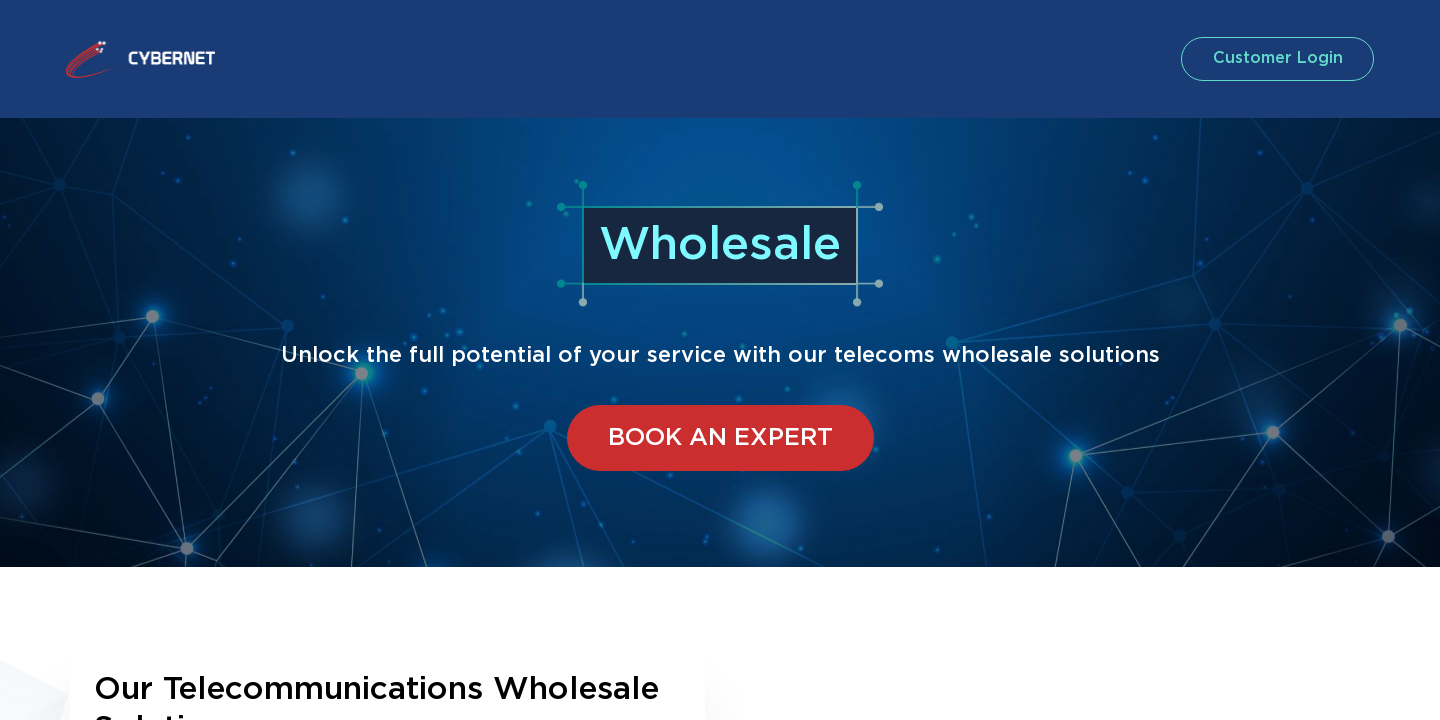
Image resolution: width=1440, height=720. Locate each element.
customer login (1274, 58)
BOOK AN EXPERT (720, 438)
